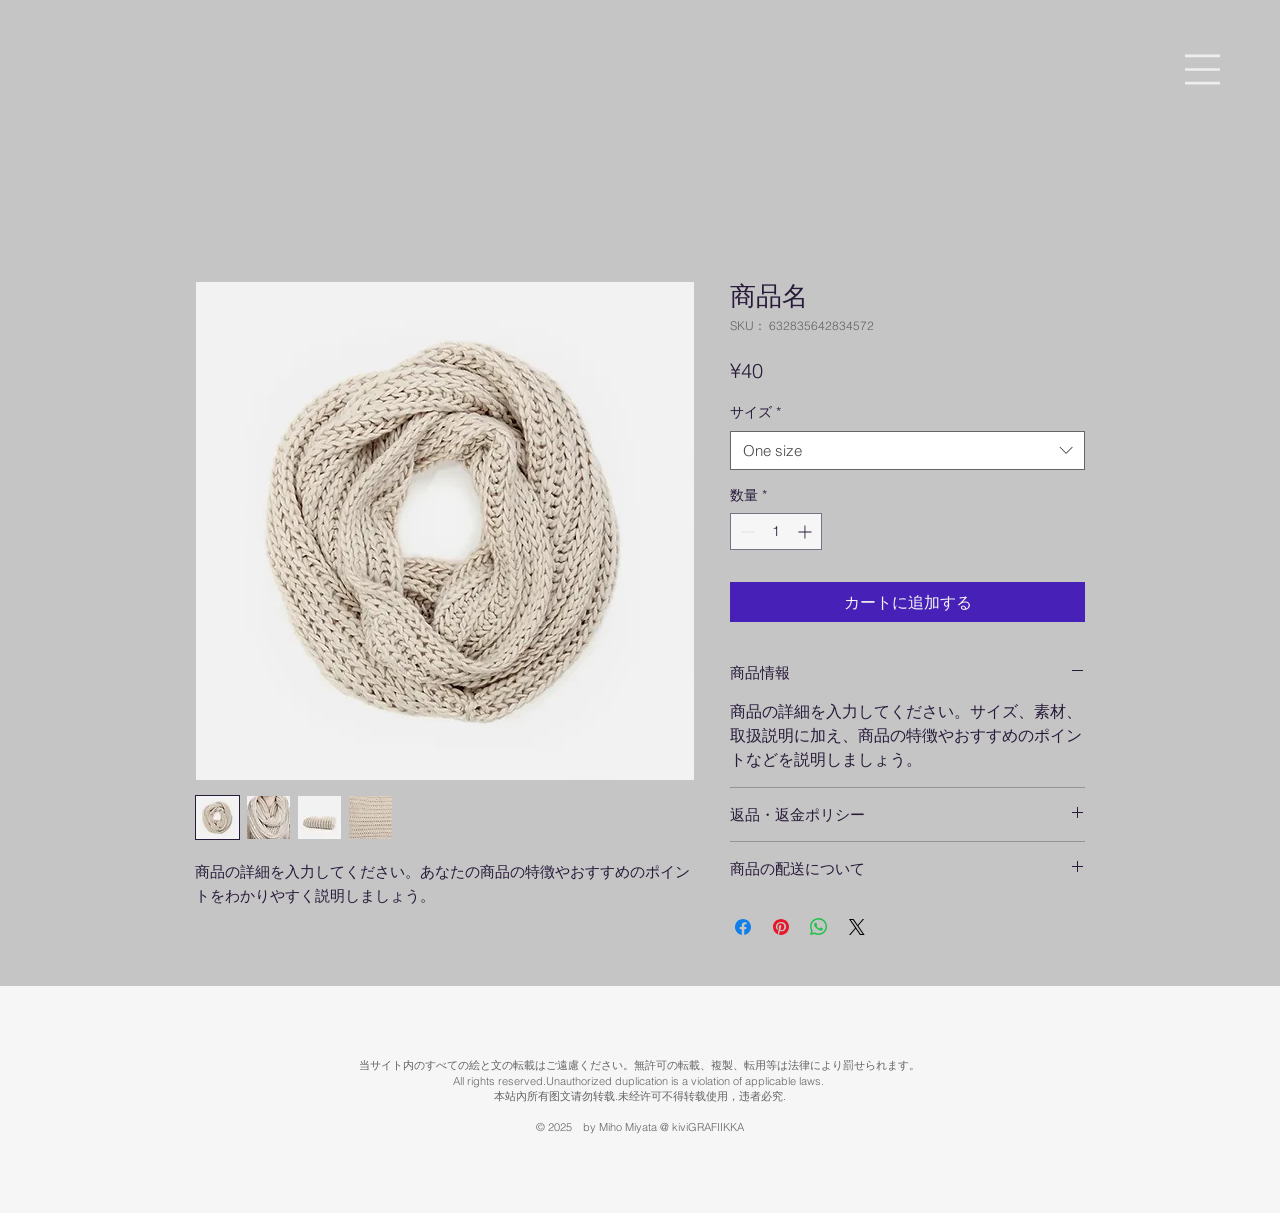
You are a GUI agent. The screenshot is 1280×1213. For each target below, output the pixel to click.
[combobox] (907, 450)
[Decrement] (745, 531)
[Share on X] (857, 927)
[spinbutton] (776, 531)
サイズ (755, 412)
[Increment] (806, 531)
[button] (1202, 69)
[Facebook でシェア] (743, 927)
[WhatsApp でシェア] (819, 927)
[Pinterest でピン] (781, 927)
